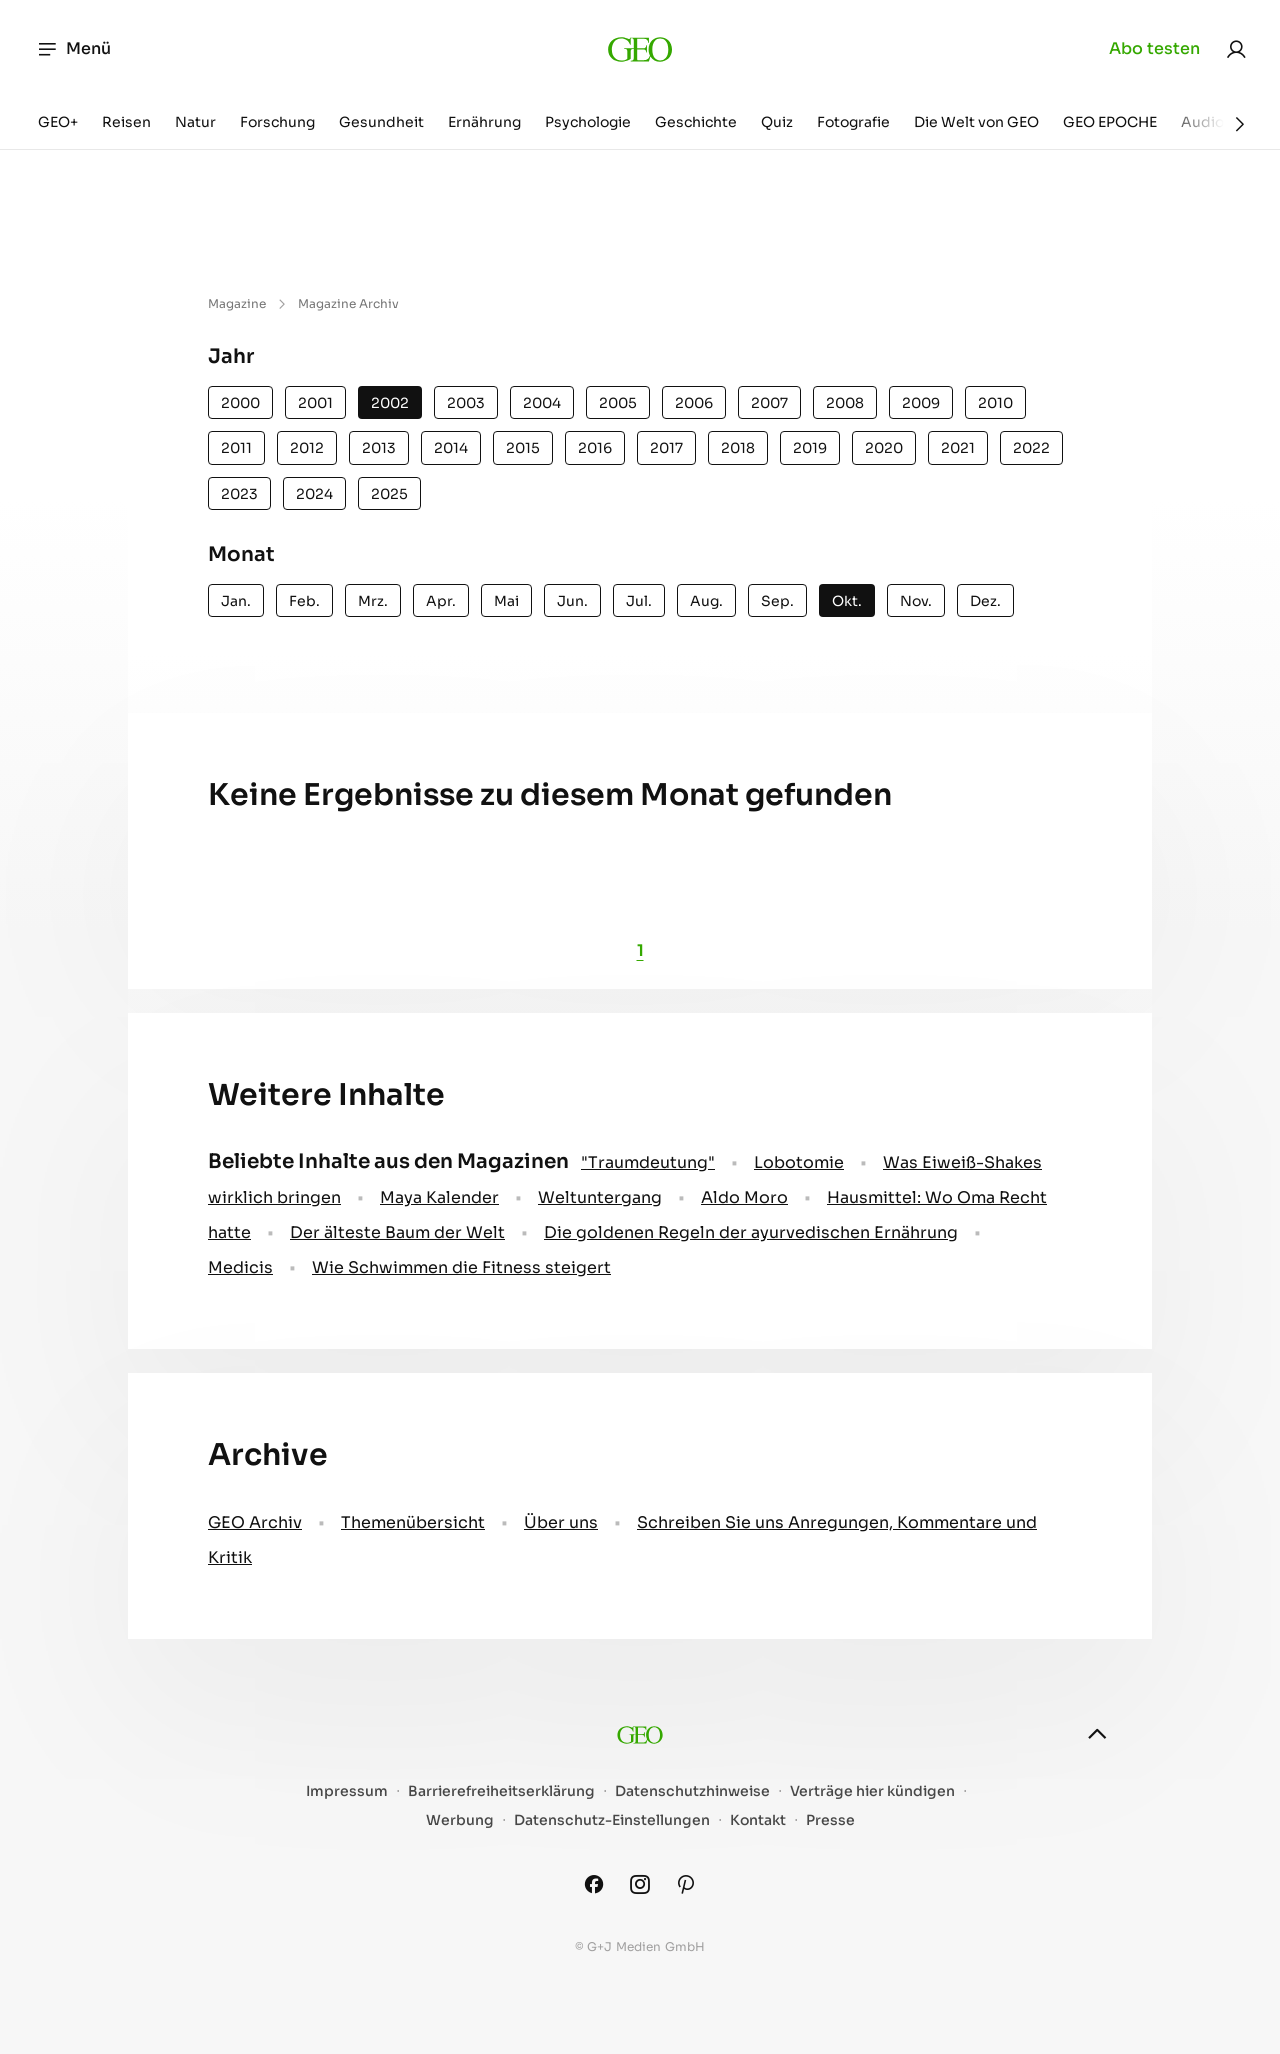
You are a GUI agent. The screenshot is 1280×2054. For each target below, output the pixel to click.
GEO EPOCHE (1110, 122)
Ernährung (484, 122)
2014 (451, 448)
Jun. (572, 601)
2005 (618, 403)
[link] (1236, 49)
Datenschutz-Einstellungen (612, 1820)
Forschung (277, 122)
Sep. (777, 601)
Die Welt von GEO (976, 122)
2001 (315, 403)
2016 (595, 448)
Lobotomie (799, 1162)
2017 (666, 448)
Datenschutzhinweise (692, 1791)
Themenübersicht (413, 1522)
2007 (769, 403)
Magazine (237, 303)
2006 (694, 403)
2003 (466, 403)
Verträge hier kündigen (872, 1791)
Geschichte (696, 122)
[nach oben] (1097, 1734)
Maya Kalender (439, 1197)
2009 (921, 403)
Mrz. (373, 601)
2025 (389, 494)
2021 (958, 448)
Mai (506, 601)
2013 (379, 448)
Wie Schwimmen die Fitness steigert (461, 1267)
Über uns (561, 1522)
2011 (236, 448)
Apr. (441, 601)
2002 (390, 403)
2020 (884, 448)
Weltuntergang (600, 1197)
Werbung (460, 1820)
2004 (542, 403)
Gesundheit (381, 122)
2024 (314, 494)
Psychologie (588, 122)
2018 (738, 448)
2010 (995, 403)
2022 (1031, 448)
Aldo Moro (744, 1197)
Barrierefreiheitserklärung (501, 1791)
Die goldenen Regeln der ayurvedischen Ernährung (751, 1232)
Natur (195, 122)
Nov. (916, 601)
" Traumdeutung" (648, 1162)
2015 (523, 448)
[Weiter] (1240, 124)
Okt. (847, 601)
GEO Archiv (255, 1522)
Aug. (706, 601)
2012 (307, 448)
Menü (73, 49)
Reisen (126, 122)
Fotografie (853, 122)
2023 (239, 494)
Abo (1154, 49)
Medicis (240, 1267)
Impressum (347, 1791)
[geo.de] (640, 49)
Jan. (236, 601)
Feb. (304, 601)
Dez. (985, 601)
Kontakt (758, 1820)
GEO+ (58, 122)
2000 (240, 403)
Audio (1202, 122)
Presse (830, 1820)
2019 (810, 448)
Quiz (777, 122)
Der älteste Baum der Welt (397, 1232)
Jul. (639, 601)
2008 (845, 403)
